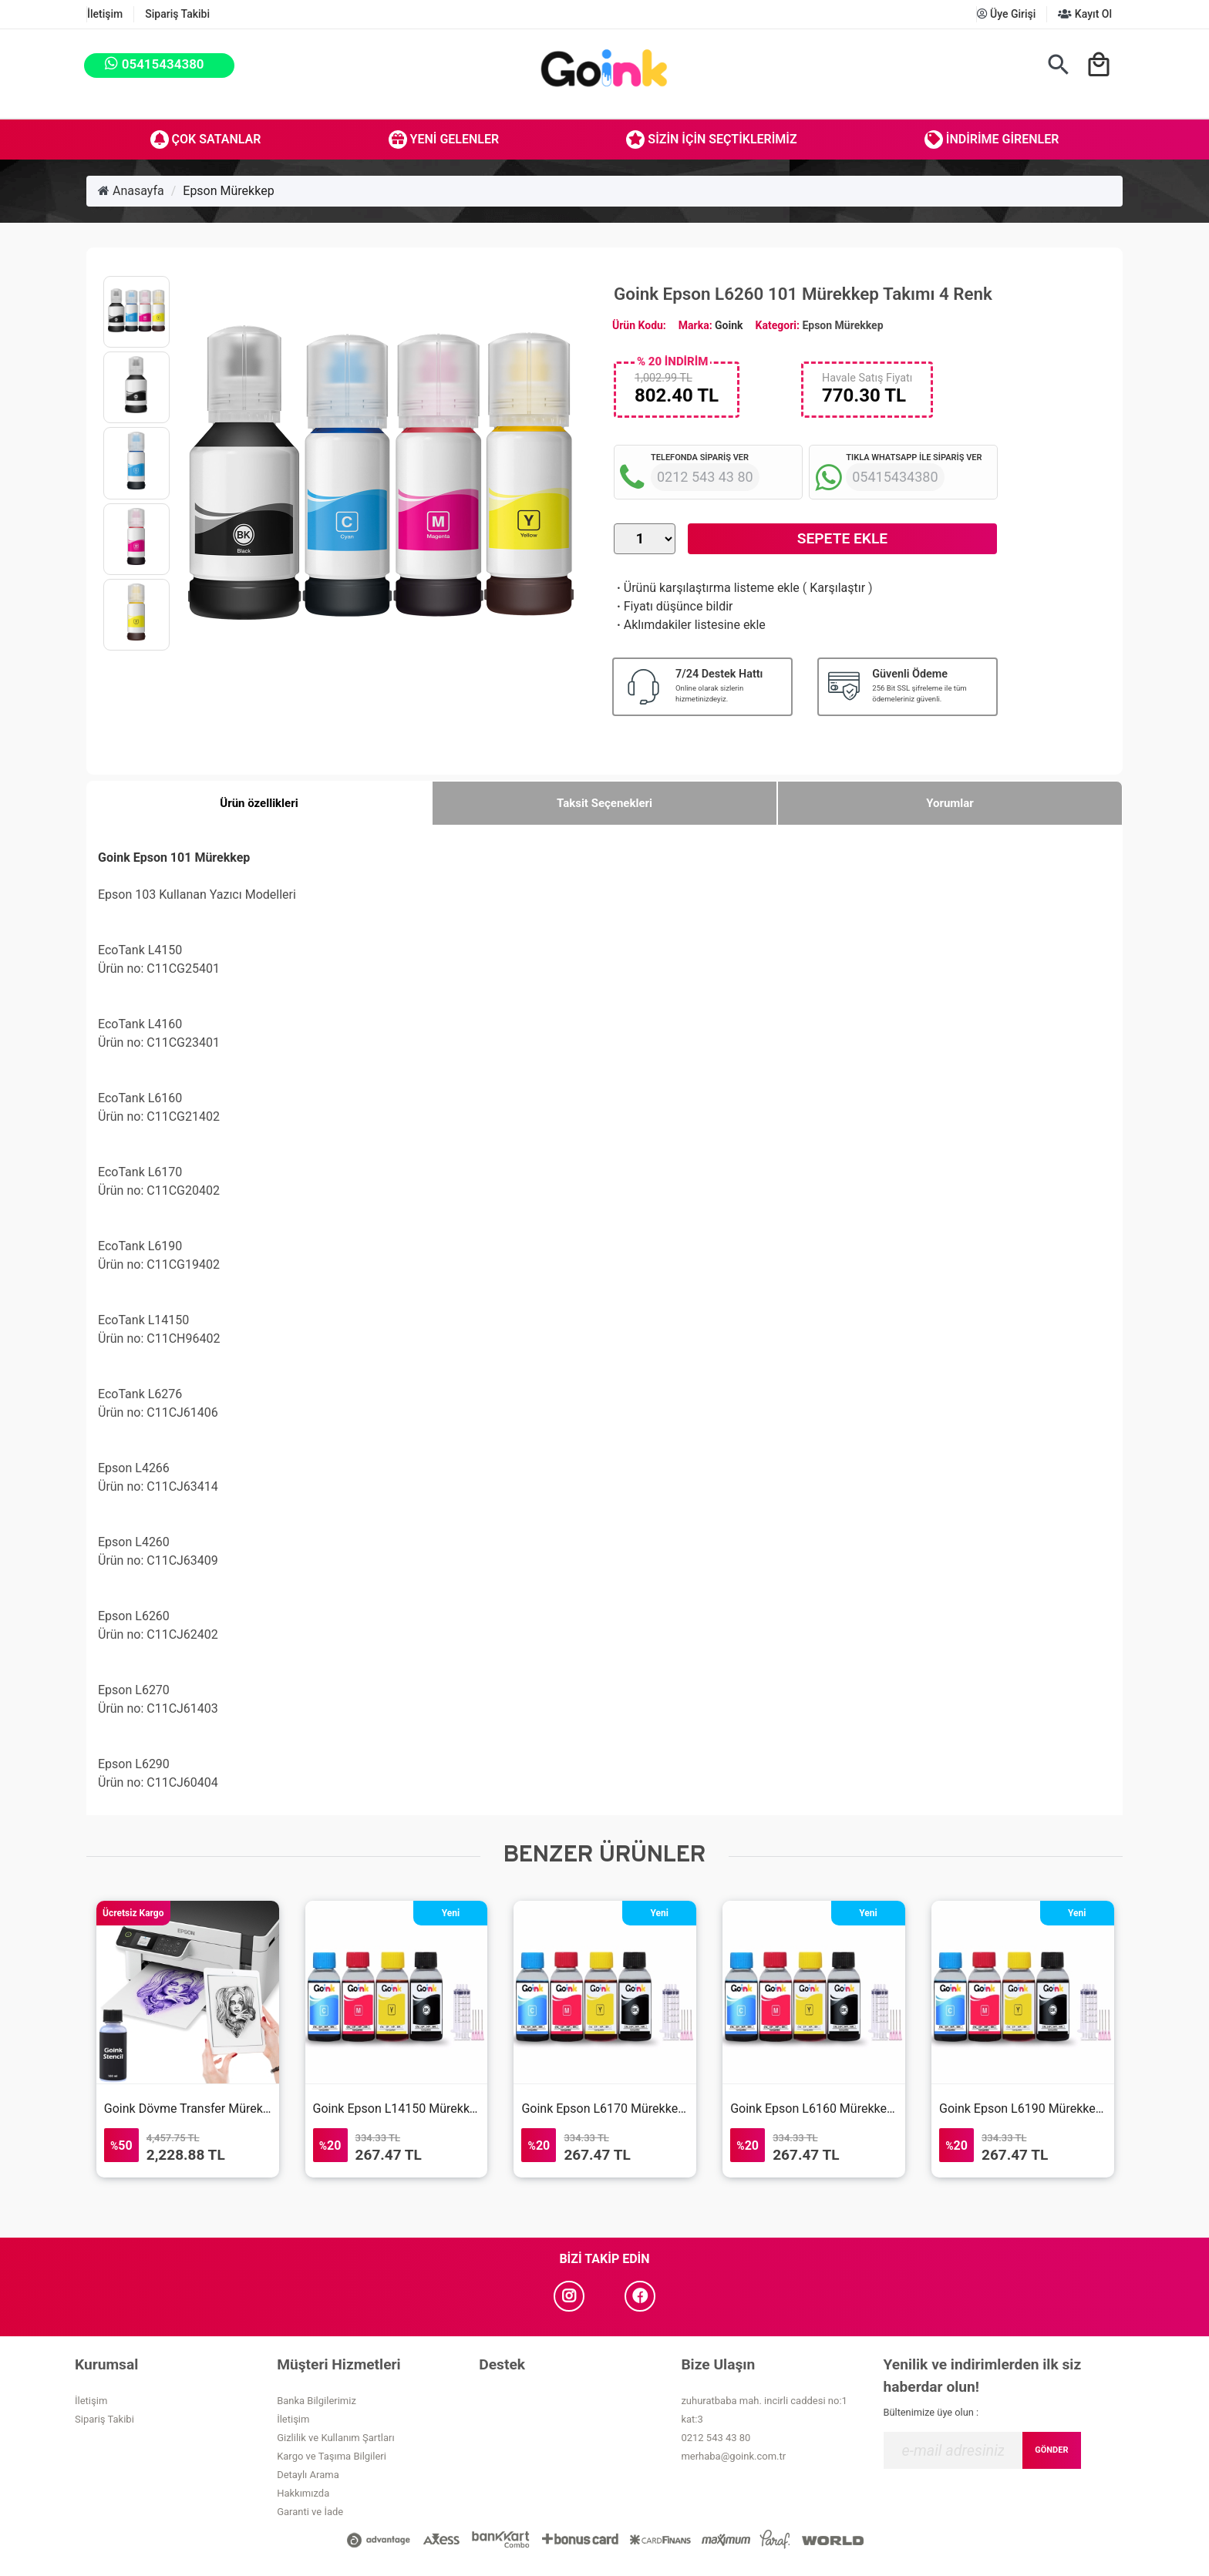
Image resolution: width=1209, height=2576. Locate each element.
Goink (729, 325)
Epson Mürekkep (228, 190)
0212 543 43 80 (715, 2437)
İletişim (105, 14)
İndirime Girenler (991, 139)
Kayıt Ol (1085, 14)
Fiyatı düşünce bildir (673, 606)
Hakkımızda (303, 2493)
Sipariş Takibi (177, 14)
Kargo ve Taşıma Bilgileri (331, 2456)
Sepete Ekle (842, 538)
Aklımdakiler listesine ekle (690, 624)
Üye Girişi (1006, 14)
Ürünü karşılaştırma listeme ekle (707, 587)
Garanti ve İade (310, 2511)
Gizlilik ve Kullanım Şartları (335, 2437)
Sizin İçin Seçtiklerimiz (711, 139)
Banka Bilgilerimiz (316, 2400)
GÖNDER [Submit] (1051, 2450)
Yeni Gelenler (444, 139)
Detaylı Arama (308, 2474)
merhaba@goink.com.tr (733, 2456)
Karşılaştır (837, 587)
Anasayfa (131, 190)
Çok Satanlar (205, 139)
